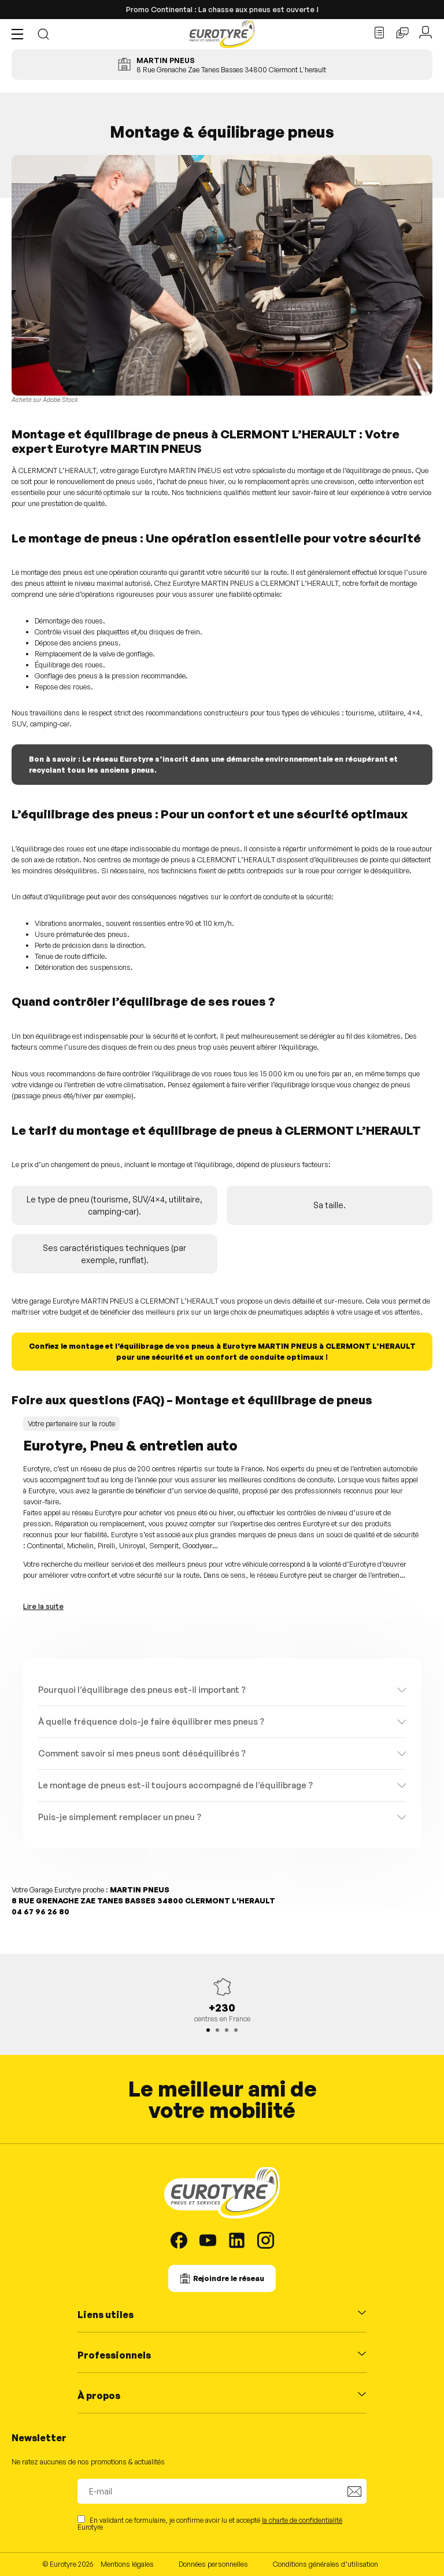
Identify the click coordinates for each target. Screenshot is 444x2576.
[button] (20, 34)
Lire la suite (43, 1606)
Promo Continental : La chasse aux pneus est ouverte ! (222, 9)
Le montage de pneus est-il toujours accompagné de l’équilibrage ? (175, 1785)
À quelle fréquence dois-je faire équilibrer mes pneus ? (151, 1721)
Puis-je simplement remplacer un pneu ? (119, 1816)
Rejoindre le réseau (228, 2278)
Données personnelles (213, 2563)
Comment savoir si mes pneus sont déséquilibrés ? (142, 1753)
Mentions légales (127, 2563)
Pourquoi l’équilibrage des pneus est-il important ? (142, 1689)
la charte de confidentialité (302, 2520)
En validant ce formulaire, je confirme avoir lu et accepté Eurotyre (209, 2523)
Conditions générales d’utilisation (325, 2563)
